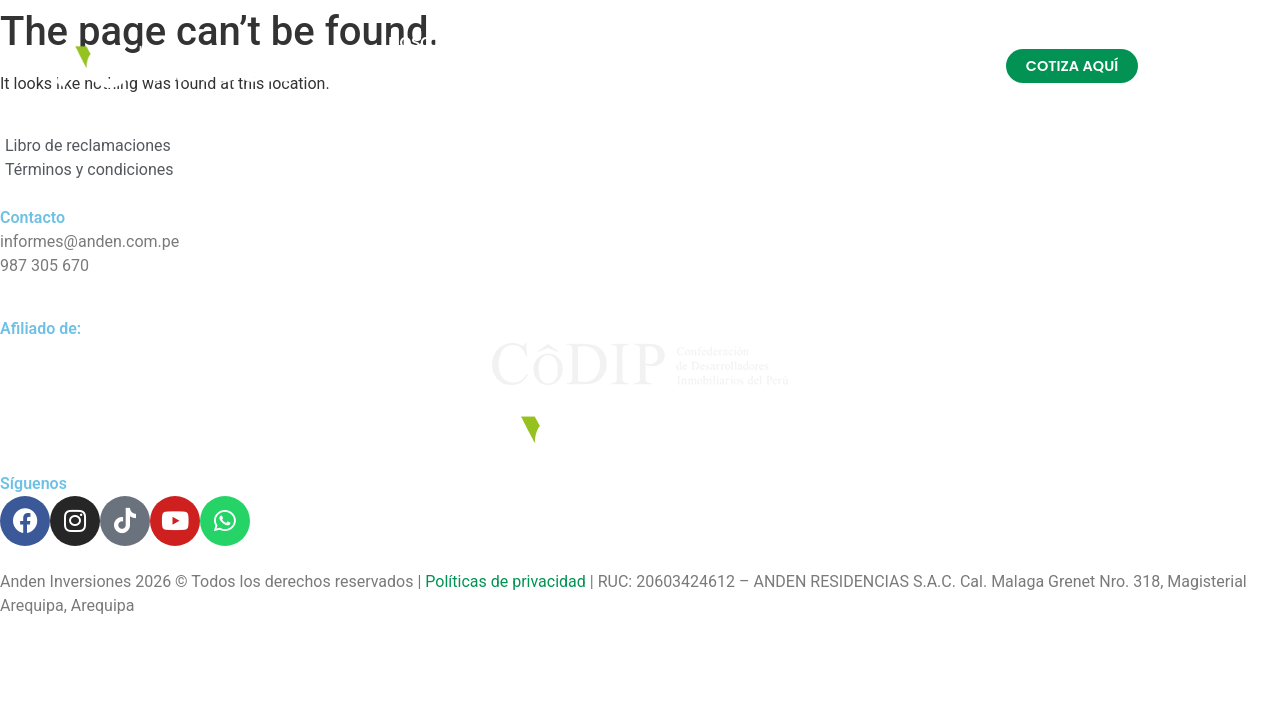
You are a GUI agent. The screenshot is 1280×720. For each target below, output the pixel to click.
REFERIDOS (683, 42)
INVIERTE (797, 42)
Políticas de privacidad (505, 581)
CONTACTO (610, 88)
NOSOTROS (429, 42)
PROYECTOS (557, 42)
